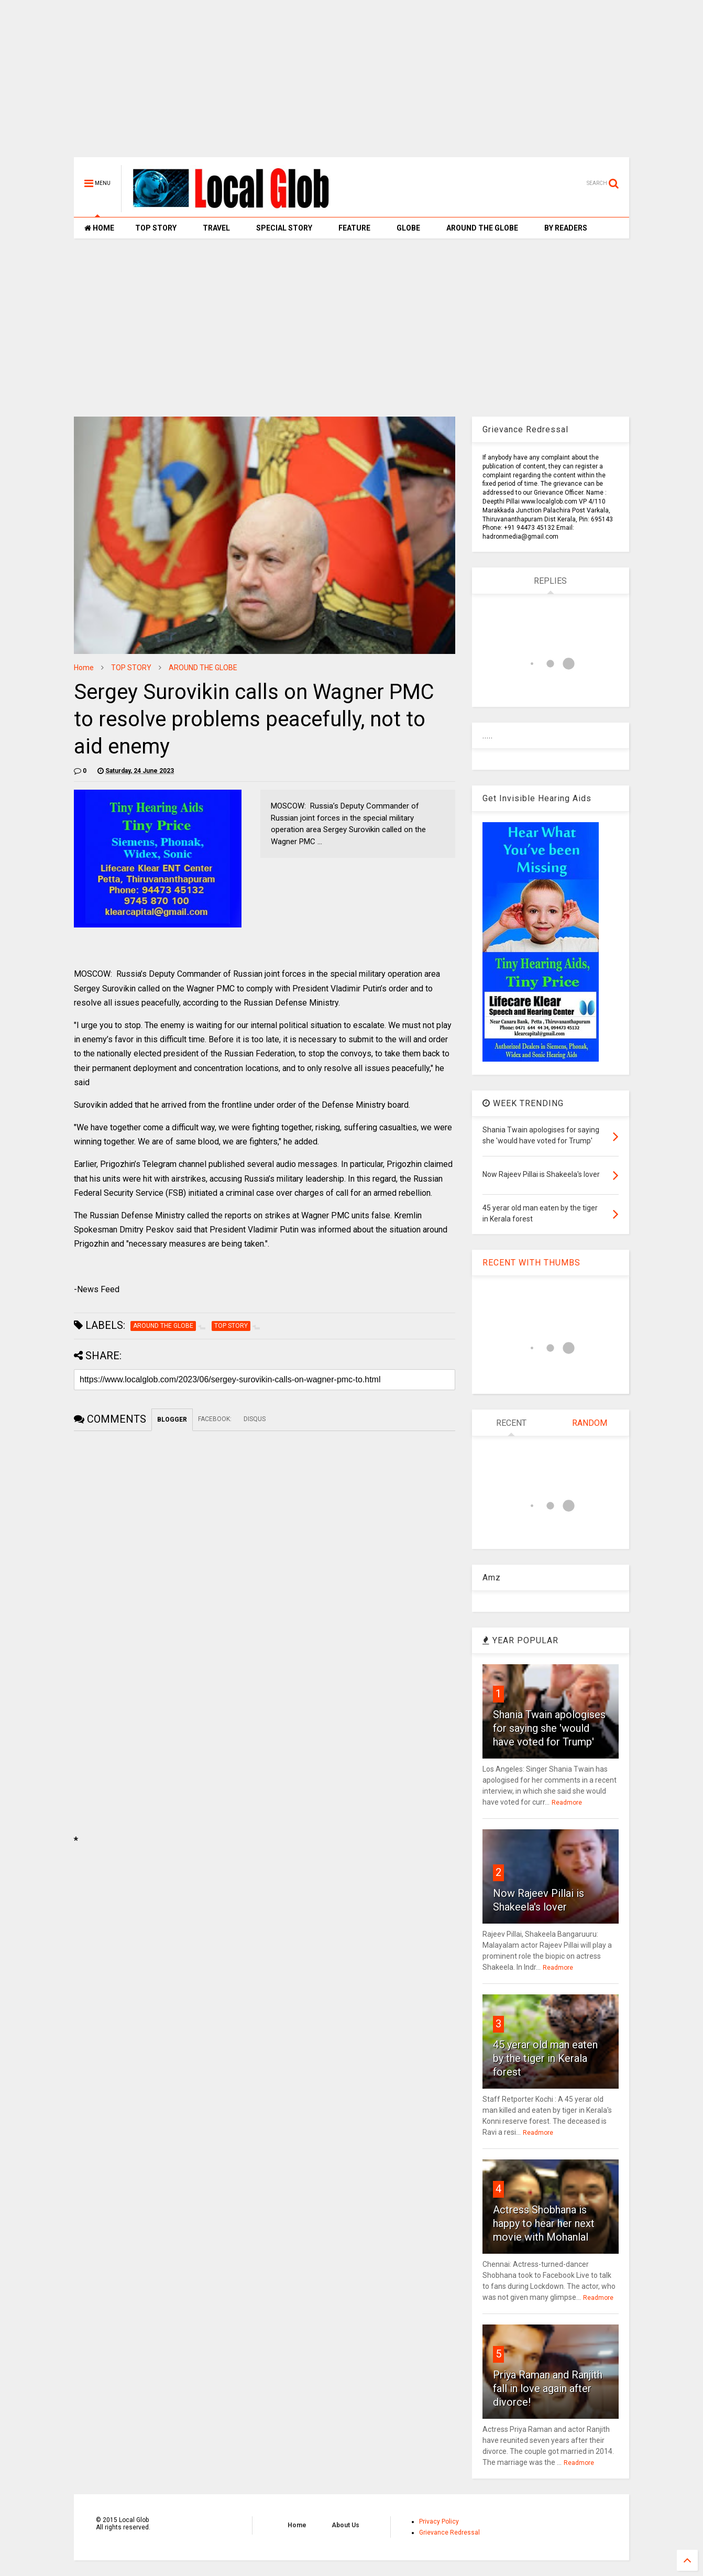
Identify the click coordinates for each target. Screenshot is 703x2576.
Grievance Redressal (449, 2532)
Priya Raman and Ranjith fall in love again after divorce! (547, 2388)
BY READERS (565, 228)
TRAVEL (216, 228)
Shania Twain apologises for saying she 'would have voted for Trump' (549, 1728)
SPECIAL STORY (284, 228)
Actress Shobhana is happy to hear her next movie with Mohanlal (544, 2223)
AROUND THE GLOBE (482, 228)
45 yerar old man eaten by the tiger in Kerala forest (545, 2058)
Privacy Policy (439, 2521)
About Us (345, 2525)
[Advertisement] (351, 83)
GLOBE (408, 228)
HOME (99, 228)
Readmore (567, 1802)
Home (84, 667)
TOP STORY (156, 228)
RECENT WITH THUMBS (531, 1263)
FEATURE (354, 228)
